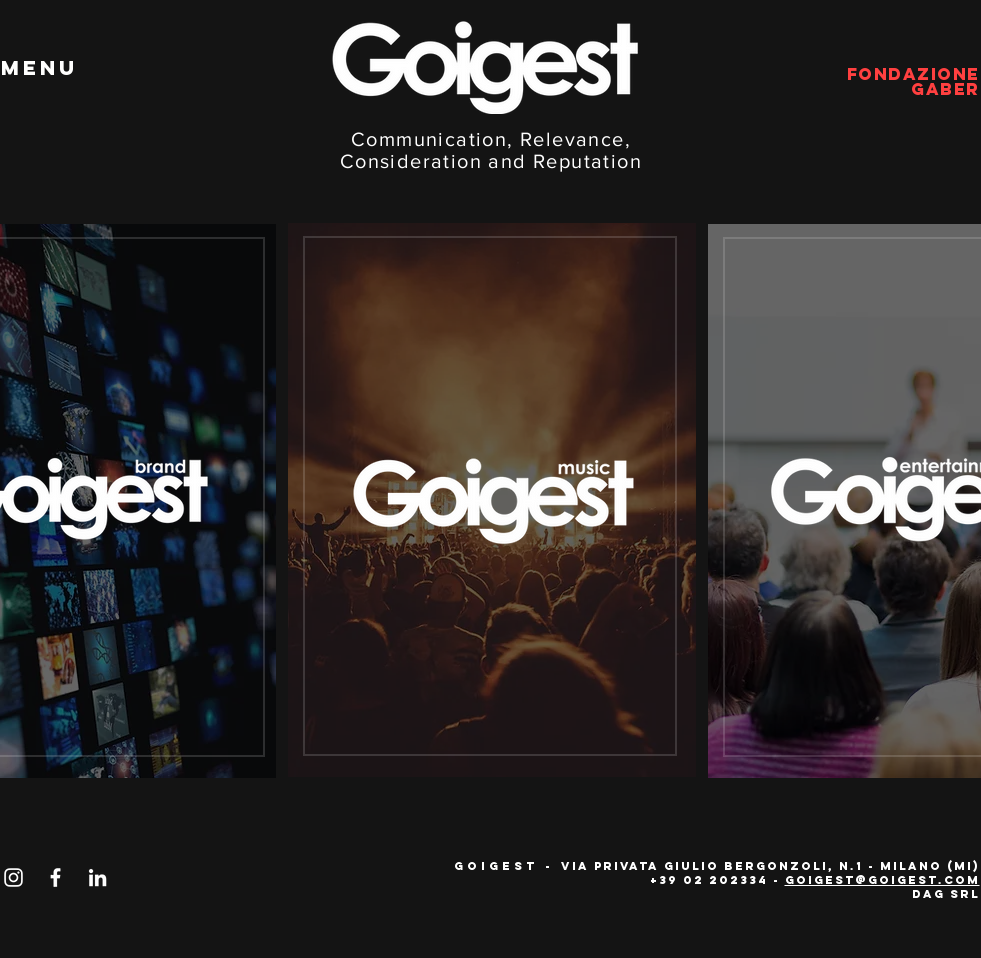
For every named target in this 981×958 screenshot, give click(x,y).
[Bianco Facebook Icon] (55, 877)
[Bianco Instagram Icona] (13, 877)
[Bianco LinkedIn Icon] (97, 877)
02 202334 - (734, 880)
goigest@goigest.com (882, 880)
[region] (490, 497)
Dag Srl (946, 894)
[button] (39, 69)
